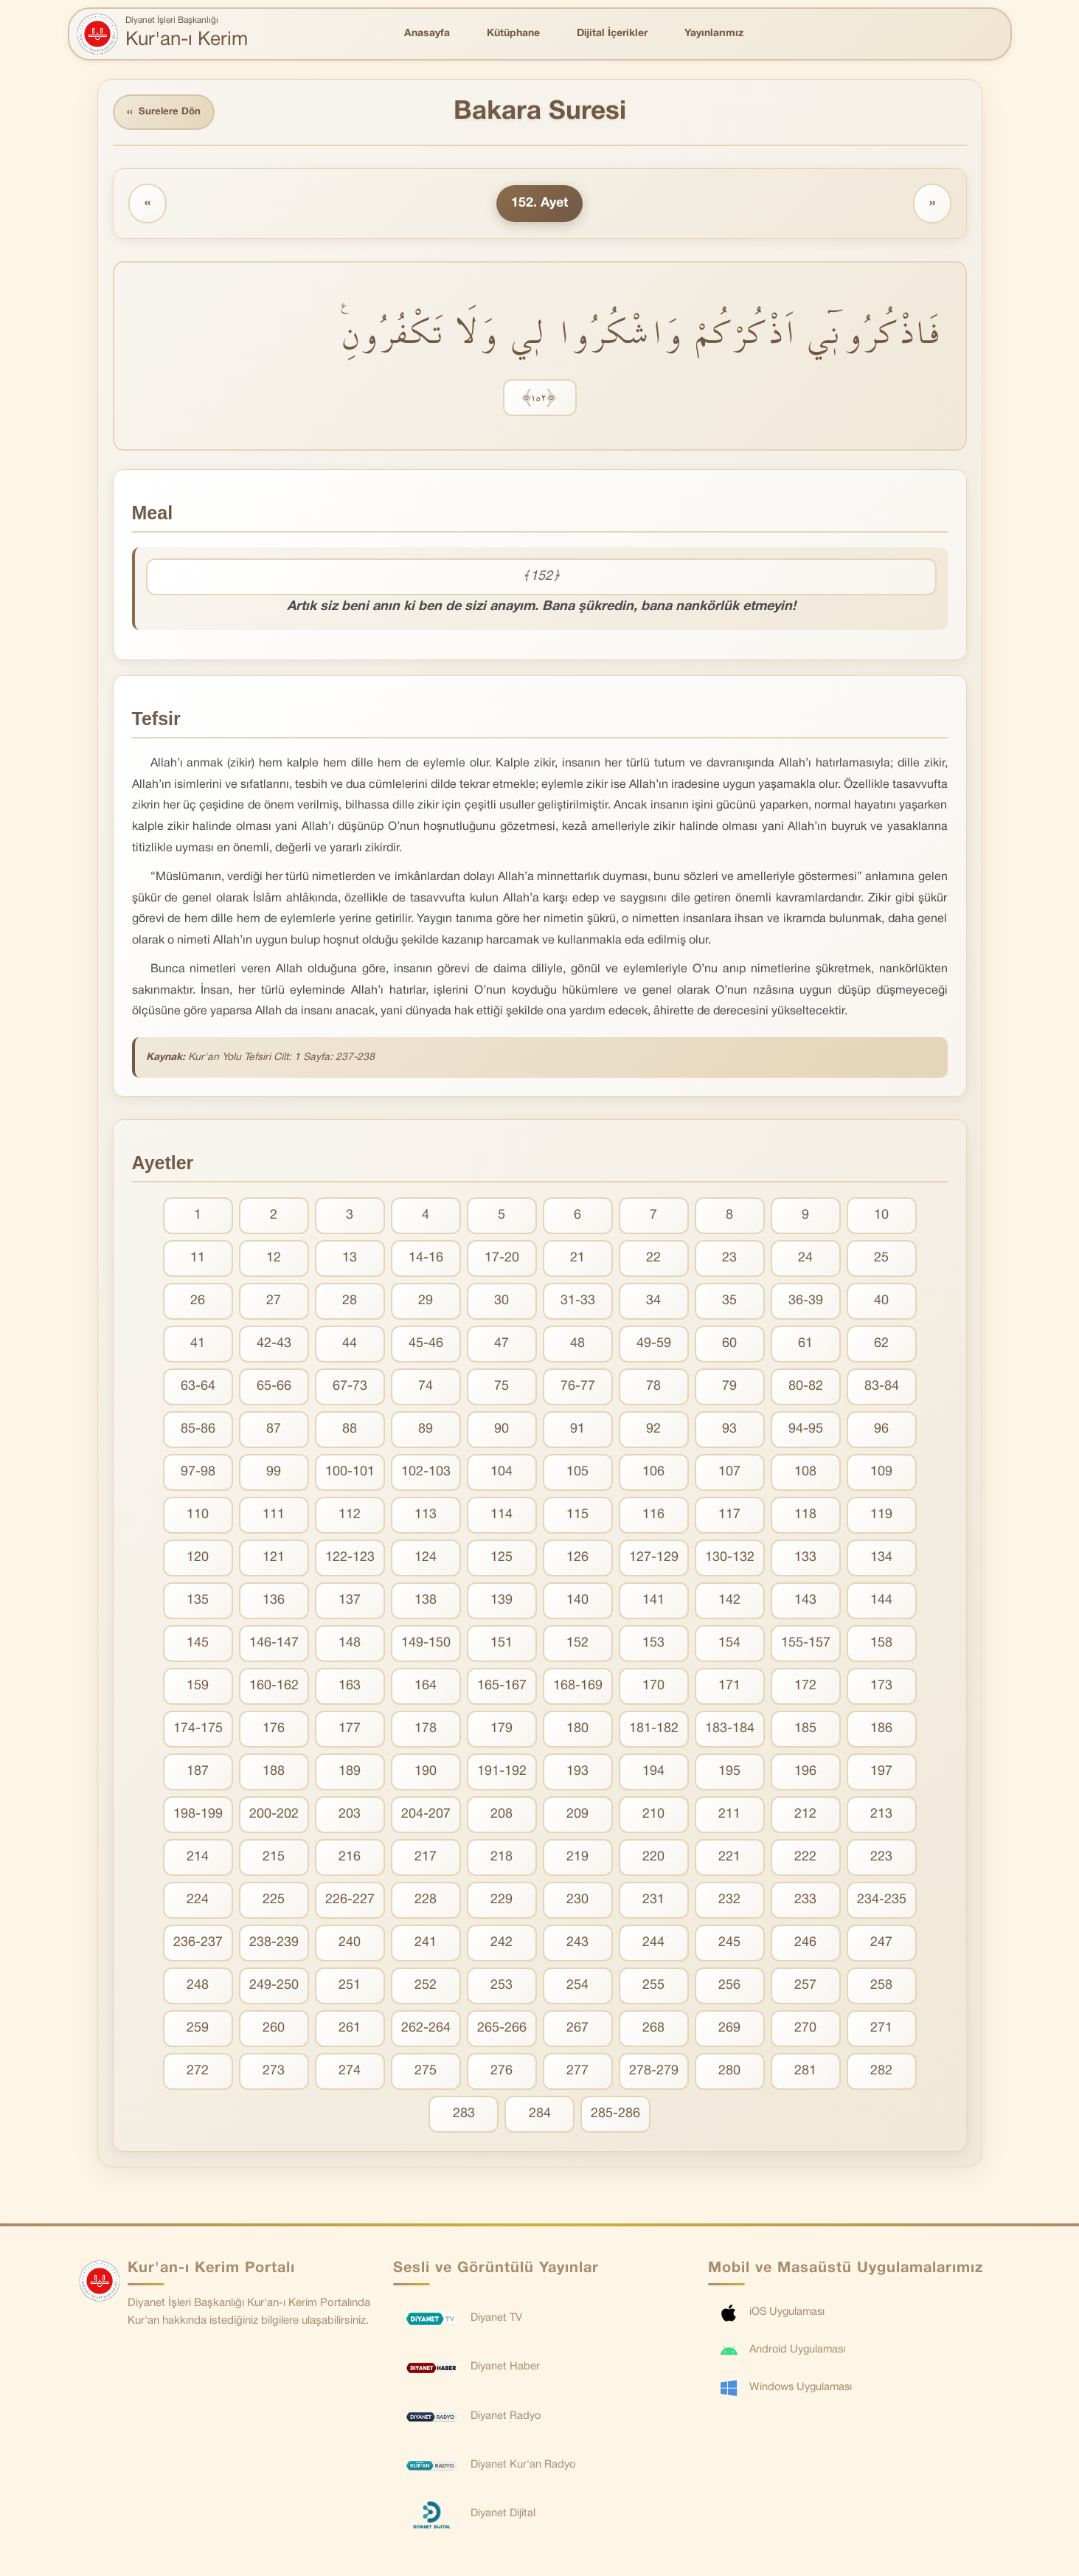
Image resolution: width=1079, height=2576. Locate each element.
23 (729, 1260)
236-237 (198, 1945)
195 (729, 1773)
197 (881, 1773)
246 (805, 1945)
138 (425, 1602)
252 (425, 1987)
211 (729, 1816)
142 (729, 1602)
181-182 (654, 1731)
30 (501, 1303)
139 (501, 1602)
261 (350, 2030)
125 (501, 1560)
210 (653, 1816)
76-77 (578, 1388)
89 (425, 1431)
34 (653, 1303)
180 (577, 1731)
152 (577, 1645)
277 (577, 2073)
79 (729, 1388)
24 (805, 1260)
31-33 (578, 1303)
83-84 (881, 1388)
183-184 (729, 1731)
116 (653, 1517)
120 (198, 1560)
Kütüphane (513, 33)
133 (805, 1560)
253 (501, 1987)
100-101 (350, 1474)
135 (198, 1602)
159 (198, 1688)
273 (274, 2073)
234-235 (881, 1902)
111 (274, 1517)
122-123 (350, 1560)
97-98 (198, 1474)
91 (577, 1431)
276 (501, 2073)
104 (501, 1474)
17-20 (502, 1260)
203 (350, 1816)
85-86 (198, 1431)
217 (425, 1859)
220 (653, 1859)
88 (349, 1431)
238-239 (274, 1945)
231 (653, 1902)
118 (805, 1517)
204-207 (426, 1816)
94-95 (805, 1431)
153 (653, 1645)
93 (729, 1431)
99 (273, 1474)
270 (805, 2030)
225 (274, 1902)
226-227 (350, 1902)
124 (425, 1560)
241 (425, 1945)
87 (273, 1431)
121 (274, 1560)
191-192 (502, 1773)
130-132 (729, 1560)
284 (540, 2116)
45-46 (426, 1346)
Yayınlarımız (713, 33)
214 (198, 1859)
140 (577, 1602)
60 (729, 1346)
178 (425, 1731)
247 (881, 1945)
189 (350, 1773)
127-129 (654, 1560)
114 (501, 1517)
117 (729, 1517)
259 (198, 2030)
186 (881, 1731)
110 (198, 1517)
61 (805, 1346)
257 (805, 1987)
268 (653, 2030)
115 (577, 1517)
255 (653, 1987)
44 (349, 1346)
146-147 (274, 1645)
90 (501, 1431)
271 (881, 2030)
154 (729, 1645)
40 (881, 1303)
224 (198, 1902)
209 (577, 1816)
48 (577, 1346)
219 (577, 1859)
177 (350, 1731)
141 (653, 1602)
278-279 (654, 2073)
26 (197, 1303)
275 (425, 2073)
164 (425, 1688)
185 (805, 1731)
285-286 (615, 2116)
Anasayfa (427, 33)
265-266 (502, 2030)
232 (729, 1902)
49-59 (653, 1346)
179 (501, 1731)
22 (653, 1260)
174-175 (198, 1731)
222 (805, 1859)
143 (805, 1602)
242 (501, 1945)
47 (501, 1346)
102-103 (426, 1474)
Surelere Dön (166, 113)
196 (805, 1773)
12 (273, 1260)
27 (273, 1303)
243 (577, 1945)
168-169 (578, 1688)
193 (577, 1773)
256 (729, 1987)
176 (274, 1731)
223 (881, 1859)
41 (197, 1346)
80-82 (805, 1388)
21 (577, 1260)
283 (464, 2116)
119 (881, 1517)
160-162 (274, 1688)
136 (274, 1602)
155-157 (805, 1645)
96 (881, 1431)
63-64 (198, 1388)
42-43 (274, 1346)
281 (805, 2073)
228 (425, 1902)
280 (729, 2073)
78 (653, 1388)
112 (350, 1517)
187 (198, 1773)
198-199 (198, 1816)
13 (349, 1260)
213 (881, 1816)
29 (425, 1303)
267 (577, 2030)
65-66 (274, 1388)
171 (729, 1688)
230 (577, 1902)
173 (881, 1688)
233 (805, 1902)
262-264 (426, 2030)
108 (805, 1474)
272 (198, 2073)
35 (729, 1303)
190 (425, 1773)
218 (501, 1859)
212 (805, 1816)
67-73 (350, 1388)
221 (729, 1859)
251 (350, 1987)
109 (881, 1474)
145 (198, 1645)
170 (653, 1688)
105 (577, 1474)
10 (881, 1217)
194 (653, 1773)
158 (881, 1645)
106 (653, 1474)
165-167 (502, 1688)
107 (729, 1474)
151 (501, 1645)
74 (425, 1388)
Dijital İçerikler (612, 33)
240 (350, 1945)
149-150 (426, 1645)
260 (274, 2030)
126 (577, 1560)
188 (274, 1773)
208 (501, 1816)
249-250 (274, 1987)
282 (881, 2073)
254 (577, 1987)
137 (350, 1602)
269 (729, 2030)
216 (350, 1859)
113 (425, 1517)
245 (729, 1945)
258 (881, 1987)
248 (198, 1987)
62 (881, 1346)
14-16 (426, 1260)
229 (501, 1902)
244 (653, 1945)
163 (350, 1688)
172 (805, 1688)
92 (653, 1431)
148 (350, 1645)
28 (349, 1303)
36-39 (805, 1303)
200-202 (274, 1816)
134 (881, 1560)
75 (501, 1388)
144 (881, 1602)
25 (881, 1260)
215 (274, 1859)
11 (197, 1260)
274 (350, 2073)
